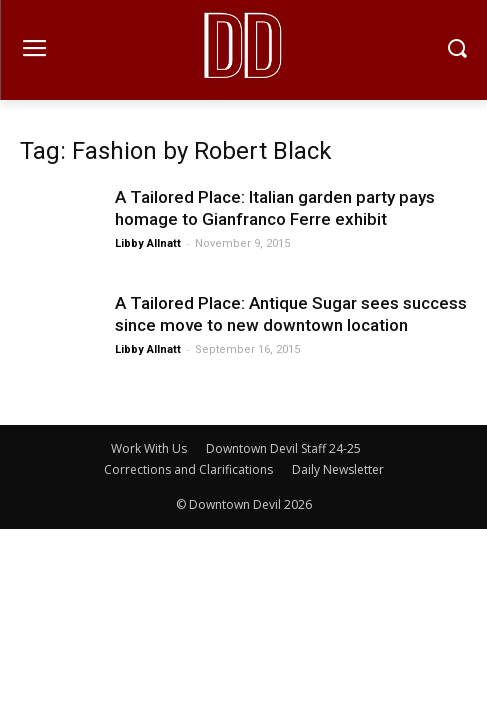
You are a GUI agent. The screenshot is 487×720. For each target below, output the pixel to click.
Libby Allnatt (148, 243)
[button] (457, 50)
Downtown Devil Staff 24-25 (283, 448)
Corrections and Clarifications (188, 469)
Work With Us (149, 448)
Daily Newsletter (338, 469)
